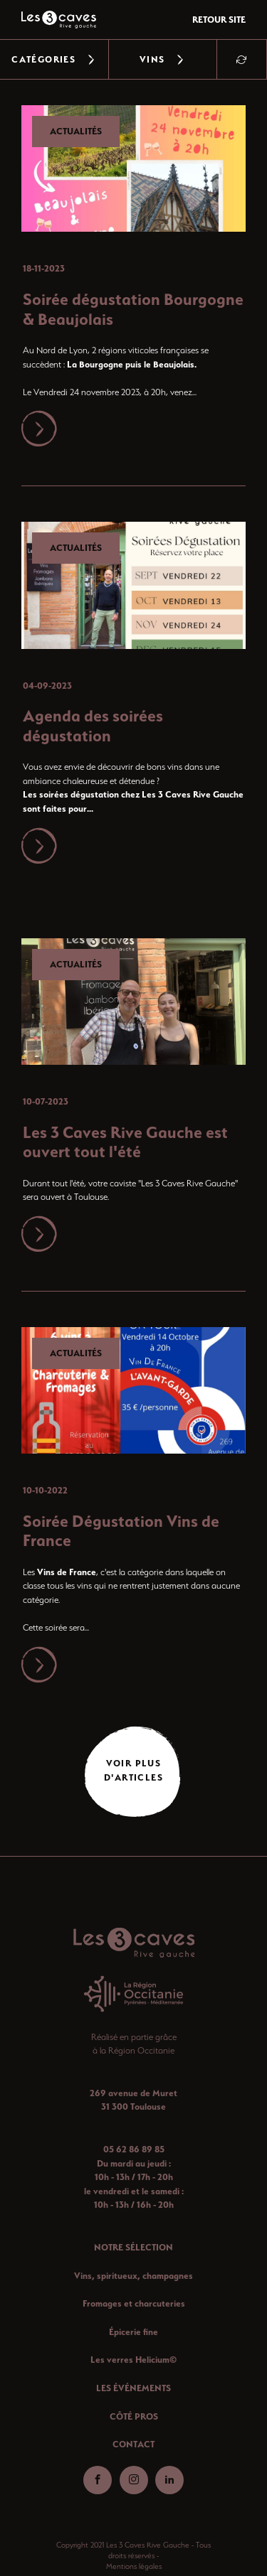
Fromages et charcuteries (134, 2303)
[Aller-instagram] (134, 2480)
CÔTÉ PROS (134, 2416)
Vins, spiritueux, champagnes (133, 2275)
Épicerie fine (133, 2332)
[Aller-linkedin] (169, 2480)
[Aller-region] (133, 1993)
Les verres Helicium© (133, 2359)
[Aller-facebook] (97, 2480)
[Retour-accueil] (133, 1943)
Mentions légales (134, 2566)
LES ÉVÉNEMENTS (133, 2388)
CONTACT (133, 2444)
